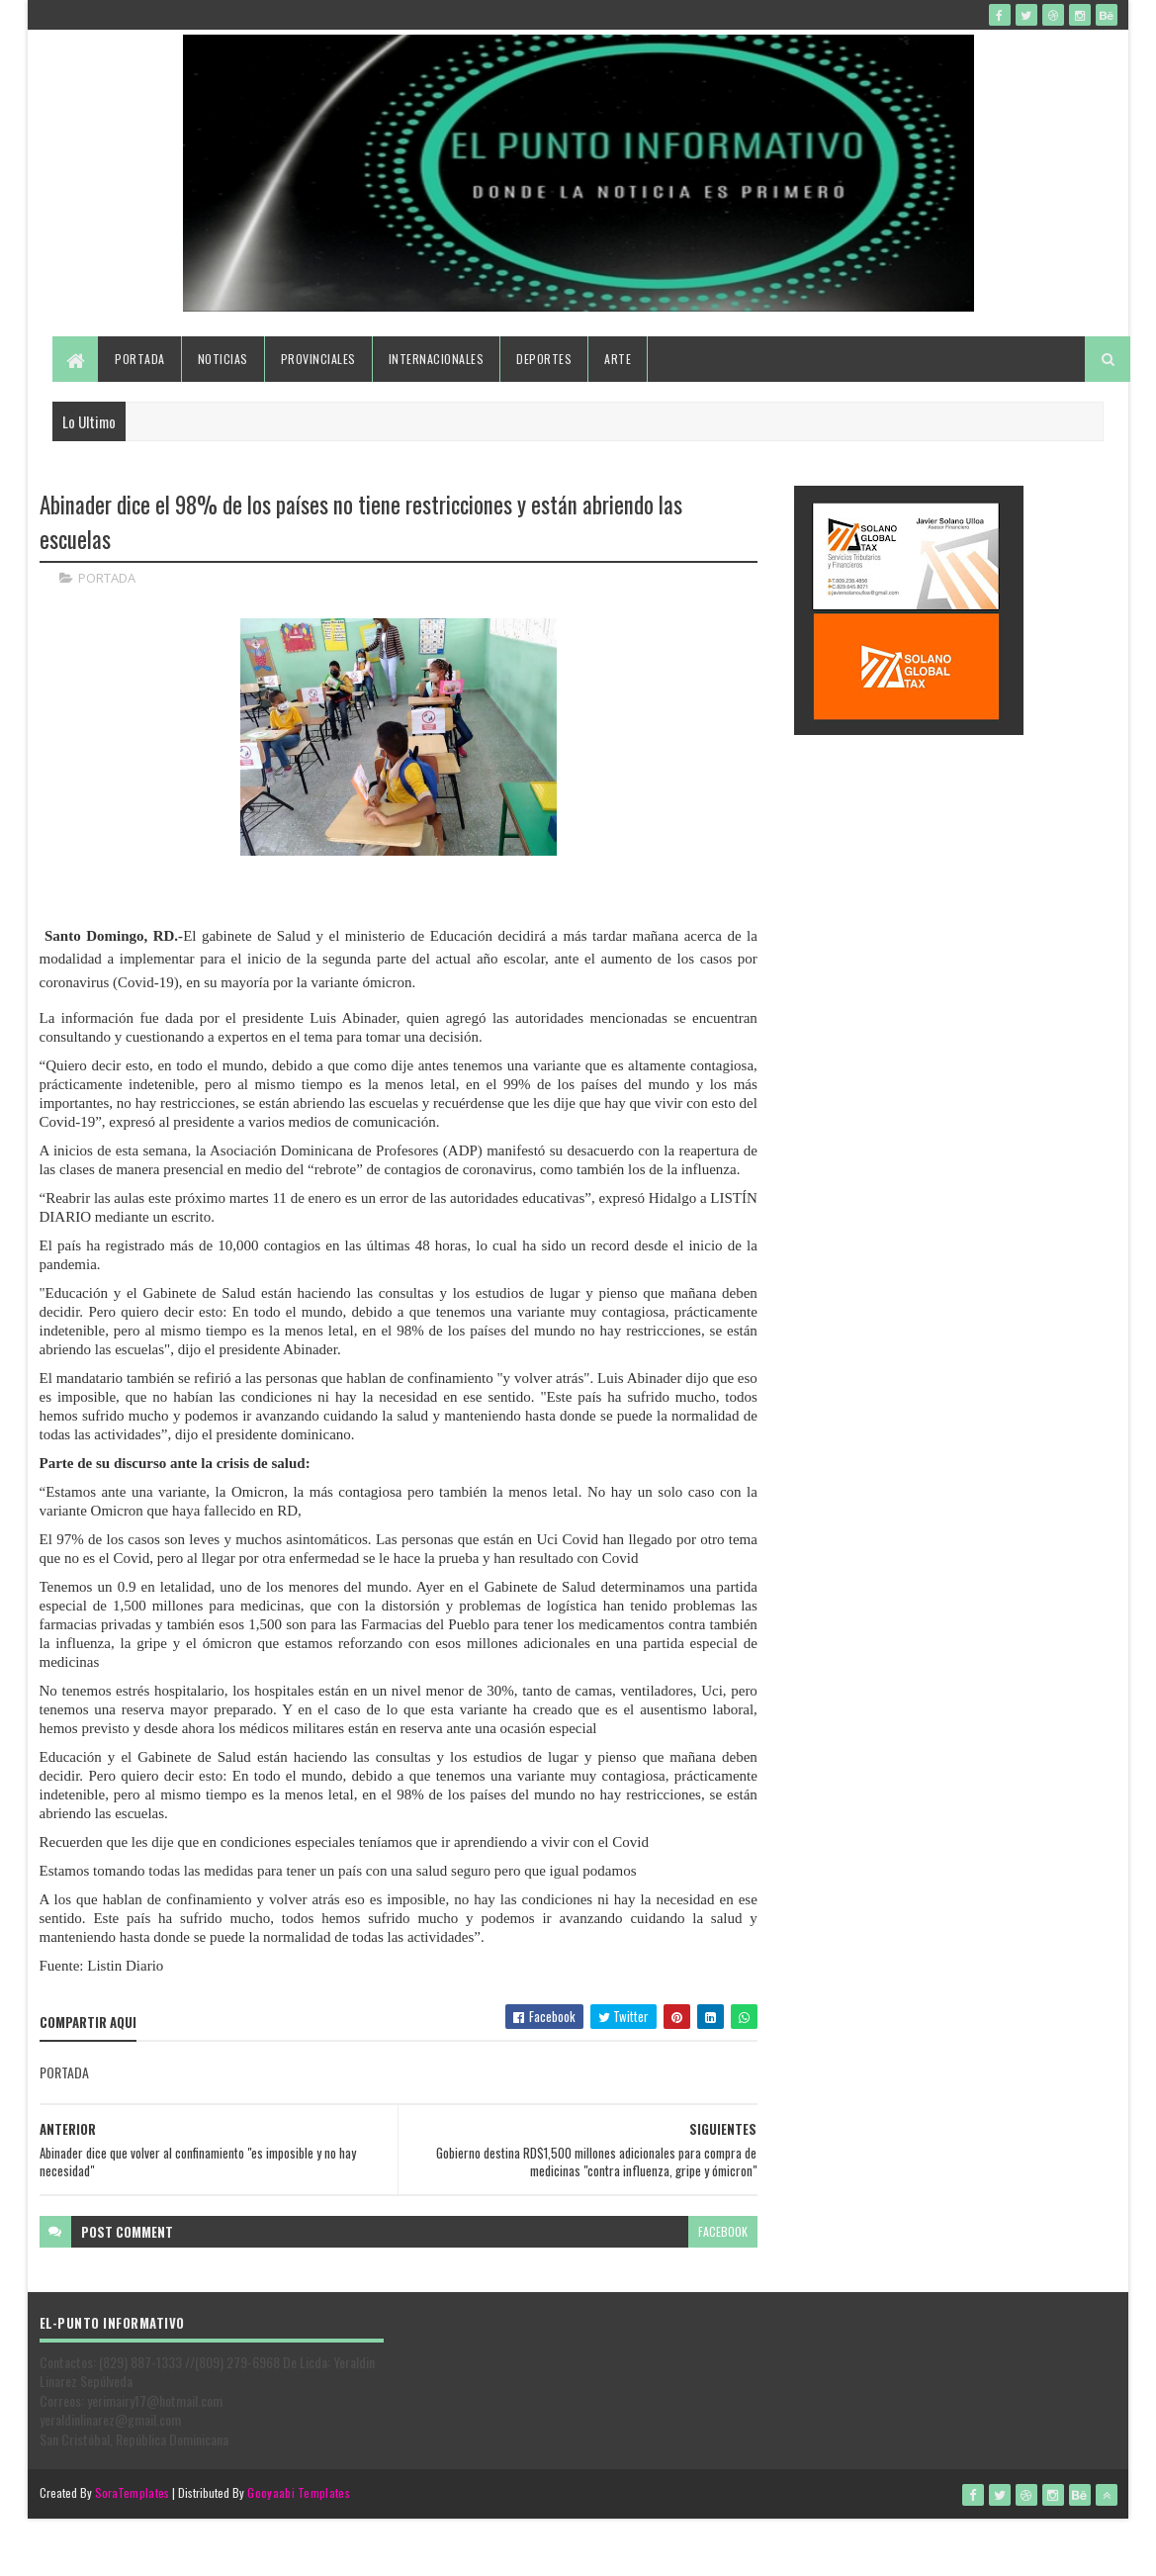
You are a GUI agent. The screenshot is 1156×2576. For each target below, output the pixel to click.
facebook (723, 2231)
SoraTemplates (132, 2492)
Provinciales (318, 358)
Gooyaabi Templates (298, 2492)
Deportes (544, 358)
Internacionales (437, 358)
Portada (140, 358)
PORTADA (106, 578)
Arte (617, 358)
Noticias (223, 358)
